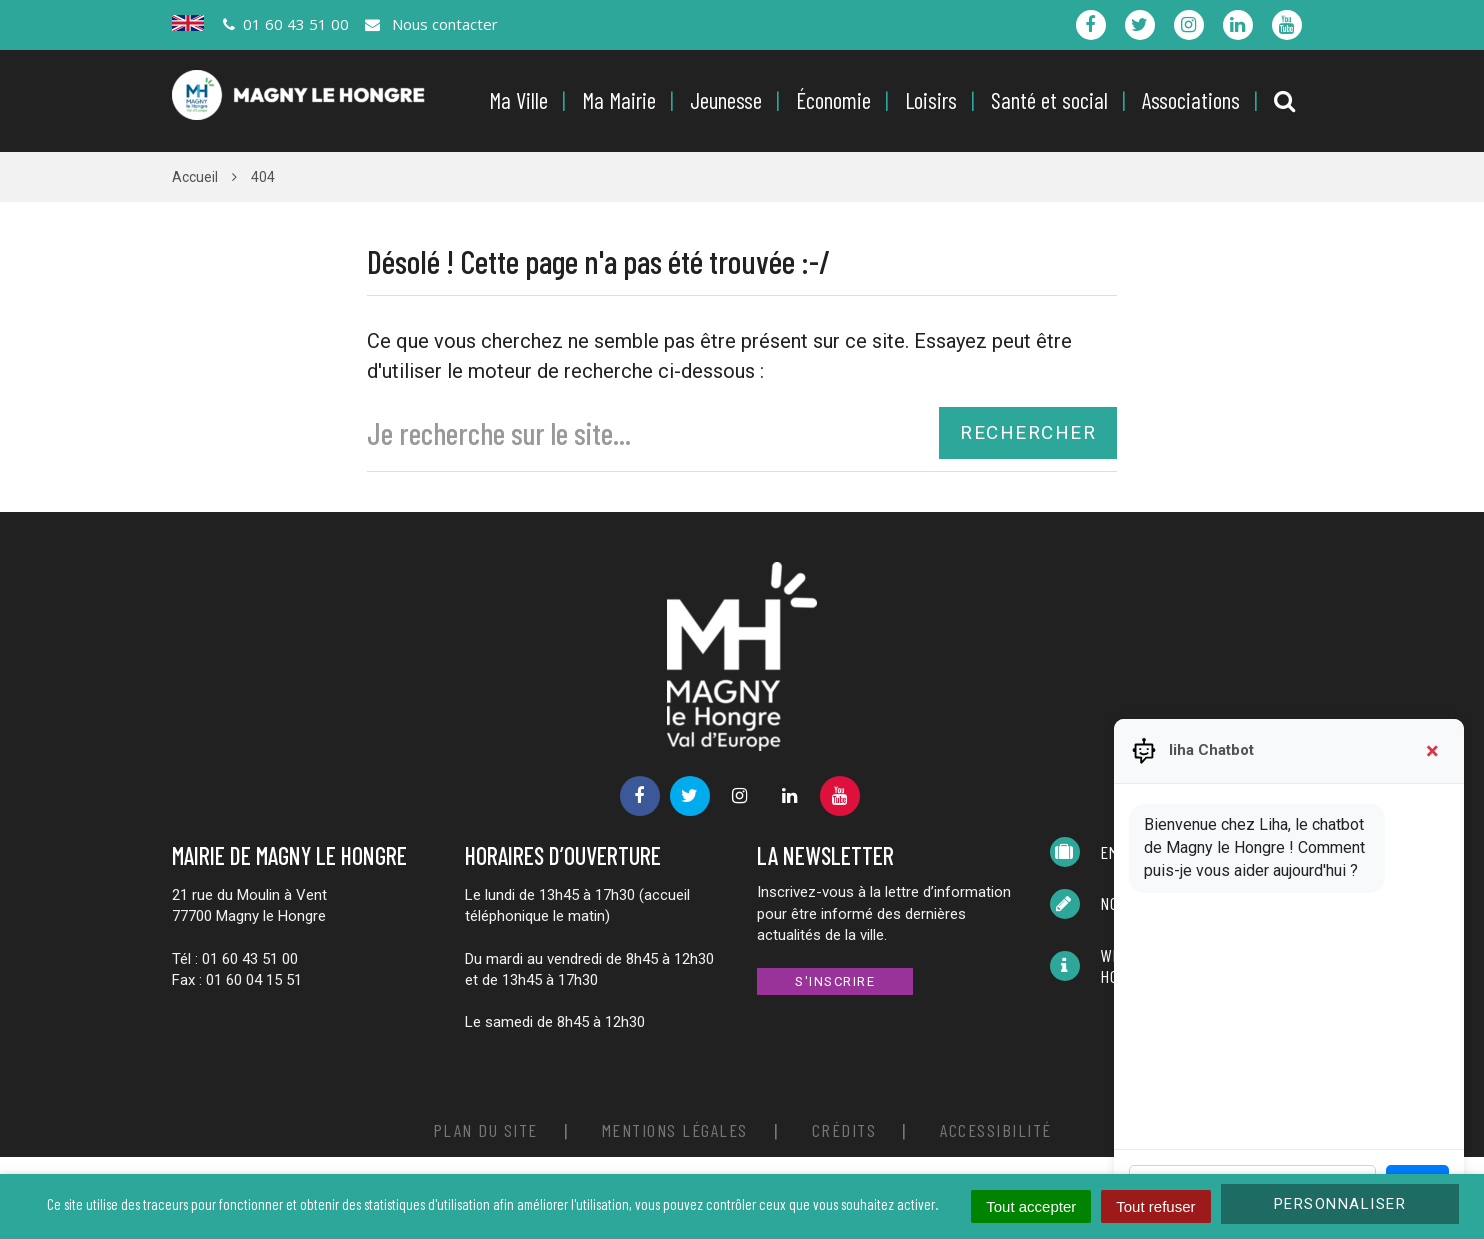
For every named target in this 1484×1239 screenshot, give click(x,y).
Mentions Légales (675, 1130)
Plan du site (485, 1130)
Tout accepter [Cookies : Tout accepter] (1031, 1206)
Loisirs (931, 100)
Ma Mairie (619, 100)
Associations (1191, 100)
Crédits (844, 1130)
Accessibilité (996, 1130)
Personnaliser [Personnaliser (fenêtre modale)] (1340, 1204)
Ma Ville (518, 100)
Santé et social (1049, 100)
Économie (833, 100)
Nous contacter (430, 24)
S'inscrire (835, 981)
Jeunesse (726, 100)
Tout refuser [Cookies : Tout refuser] (1155, 1206)
